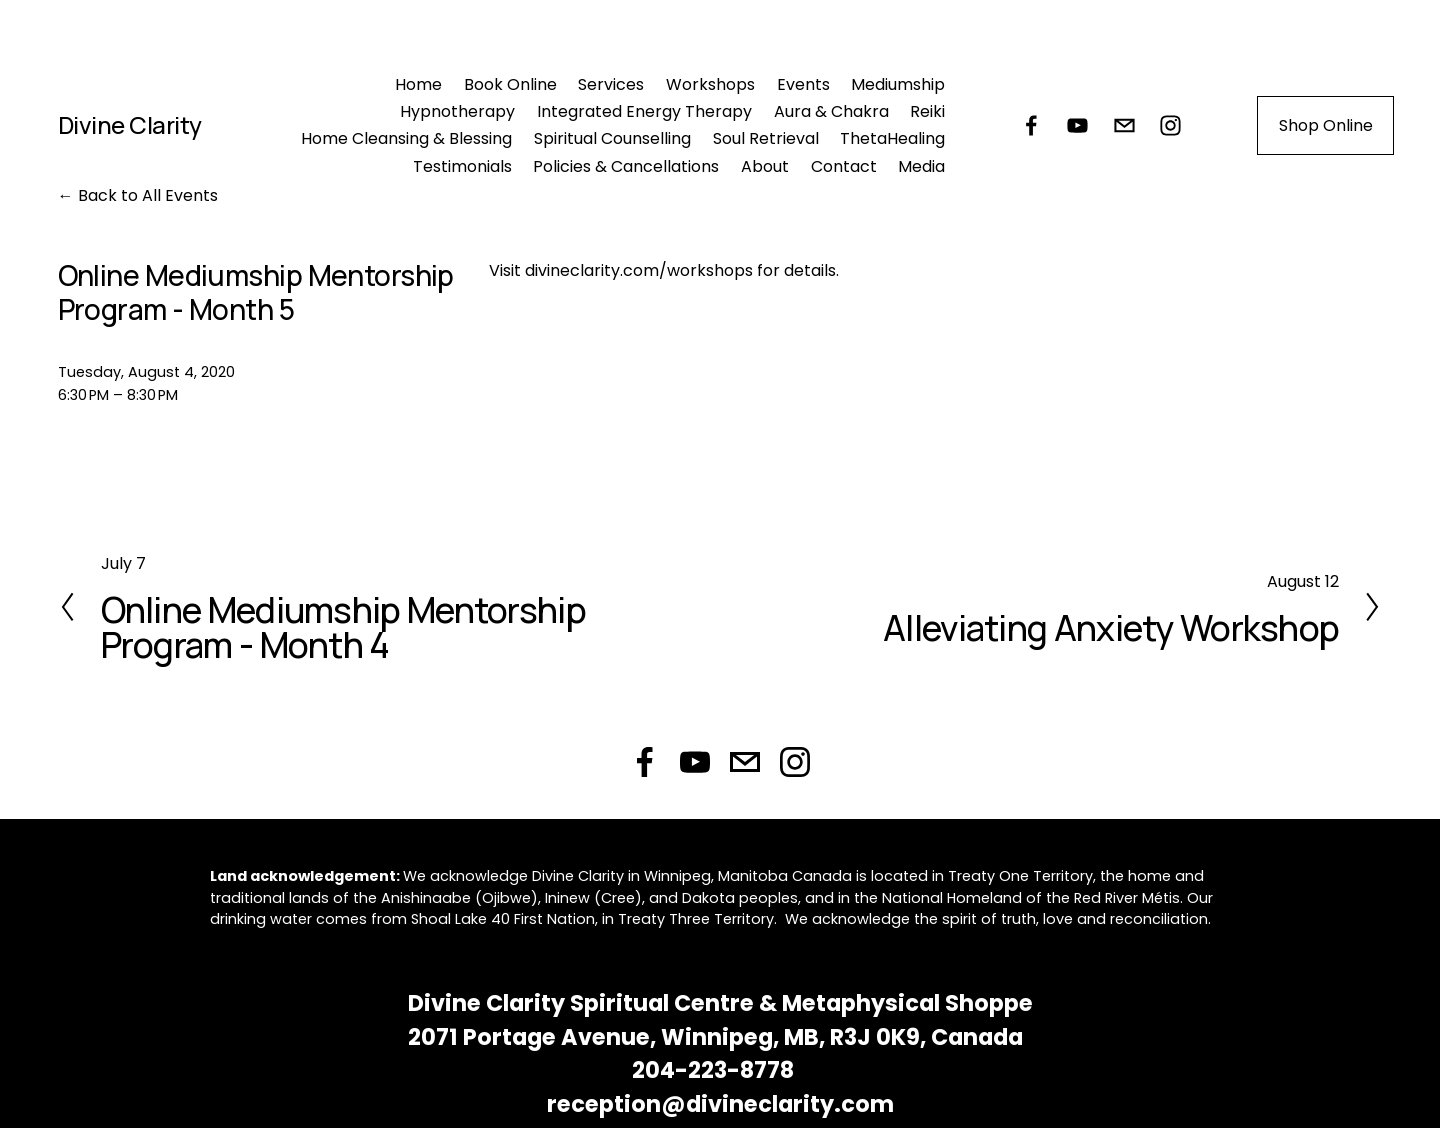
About (765, 166)
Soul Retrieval (766, 138)
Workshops (710, 84)
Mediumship (898, 84)
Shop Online (1326, 125)
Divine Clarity (130, 124)
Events (803, 84)
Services (611, 84)
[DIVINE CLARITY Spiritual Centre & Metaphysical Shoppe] (1077, 125)
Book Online (510, 84)
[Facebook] (1031, 125)
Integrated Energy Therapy (644, 111)
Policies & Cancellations (626, 166)
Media (921, 166)
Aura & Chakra (831, 111)
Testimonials (462, 166)
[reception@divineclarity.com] (1124, 125)
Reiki (927, 111)
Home (418, 84)
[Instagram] (1170, 125)
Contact (844, 166)
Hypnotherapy (457, 111)
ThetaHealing (892, 138)
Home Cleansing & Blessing (406, 138)
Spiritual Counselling (612, 138)
